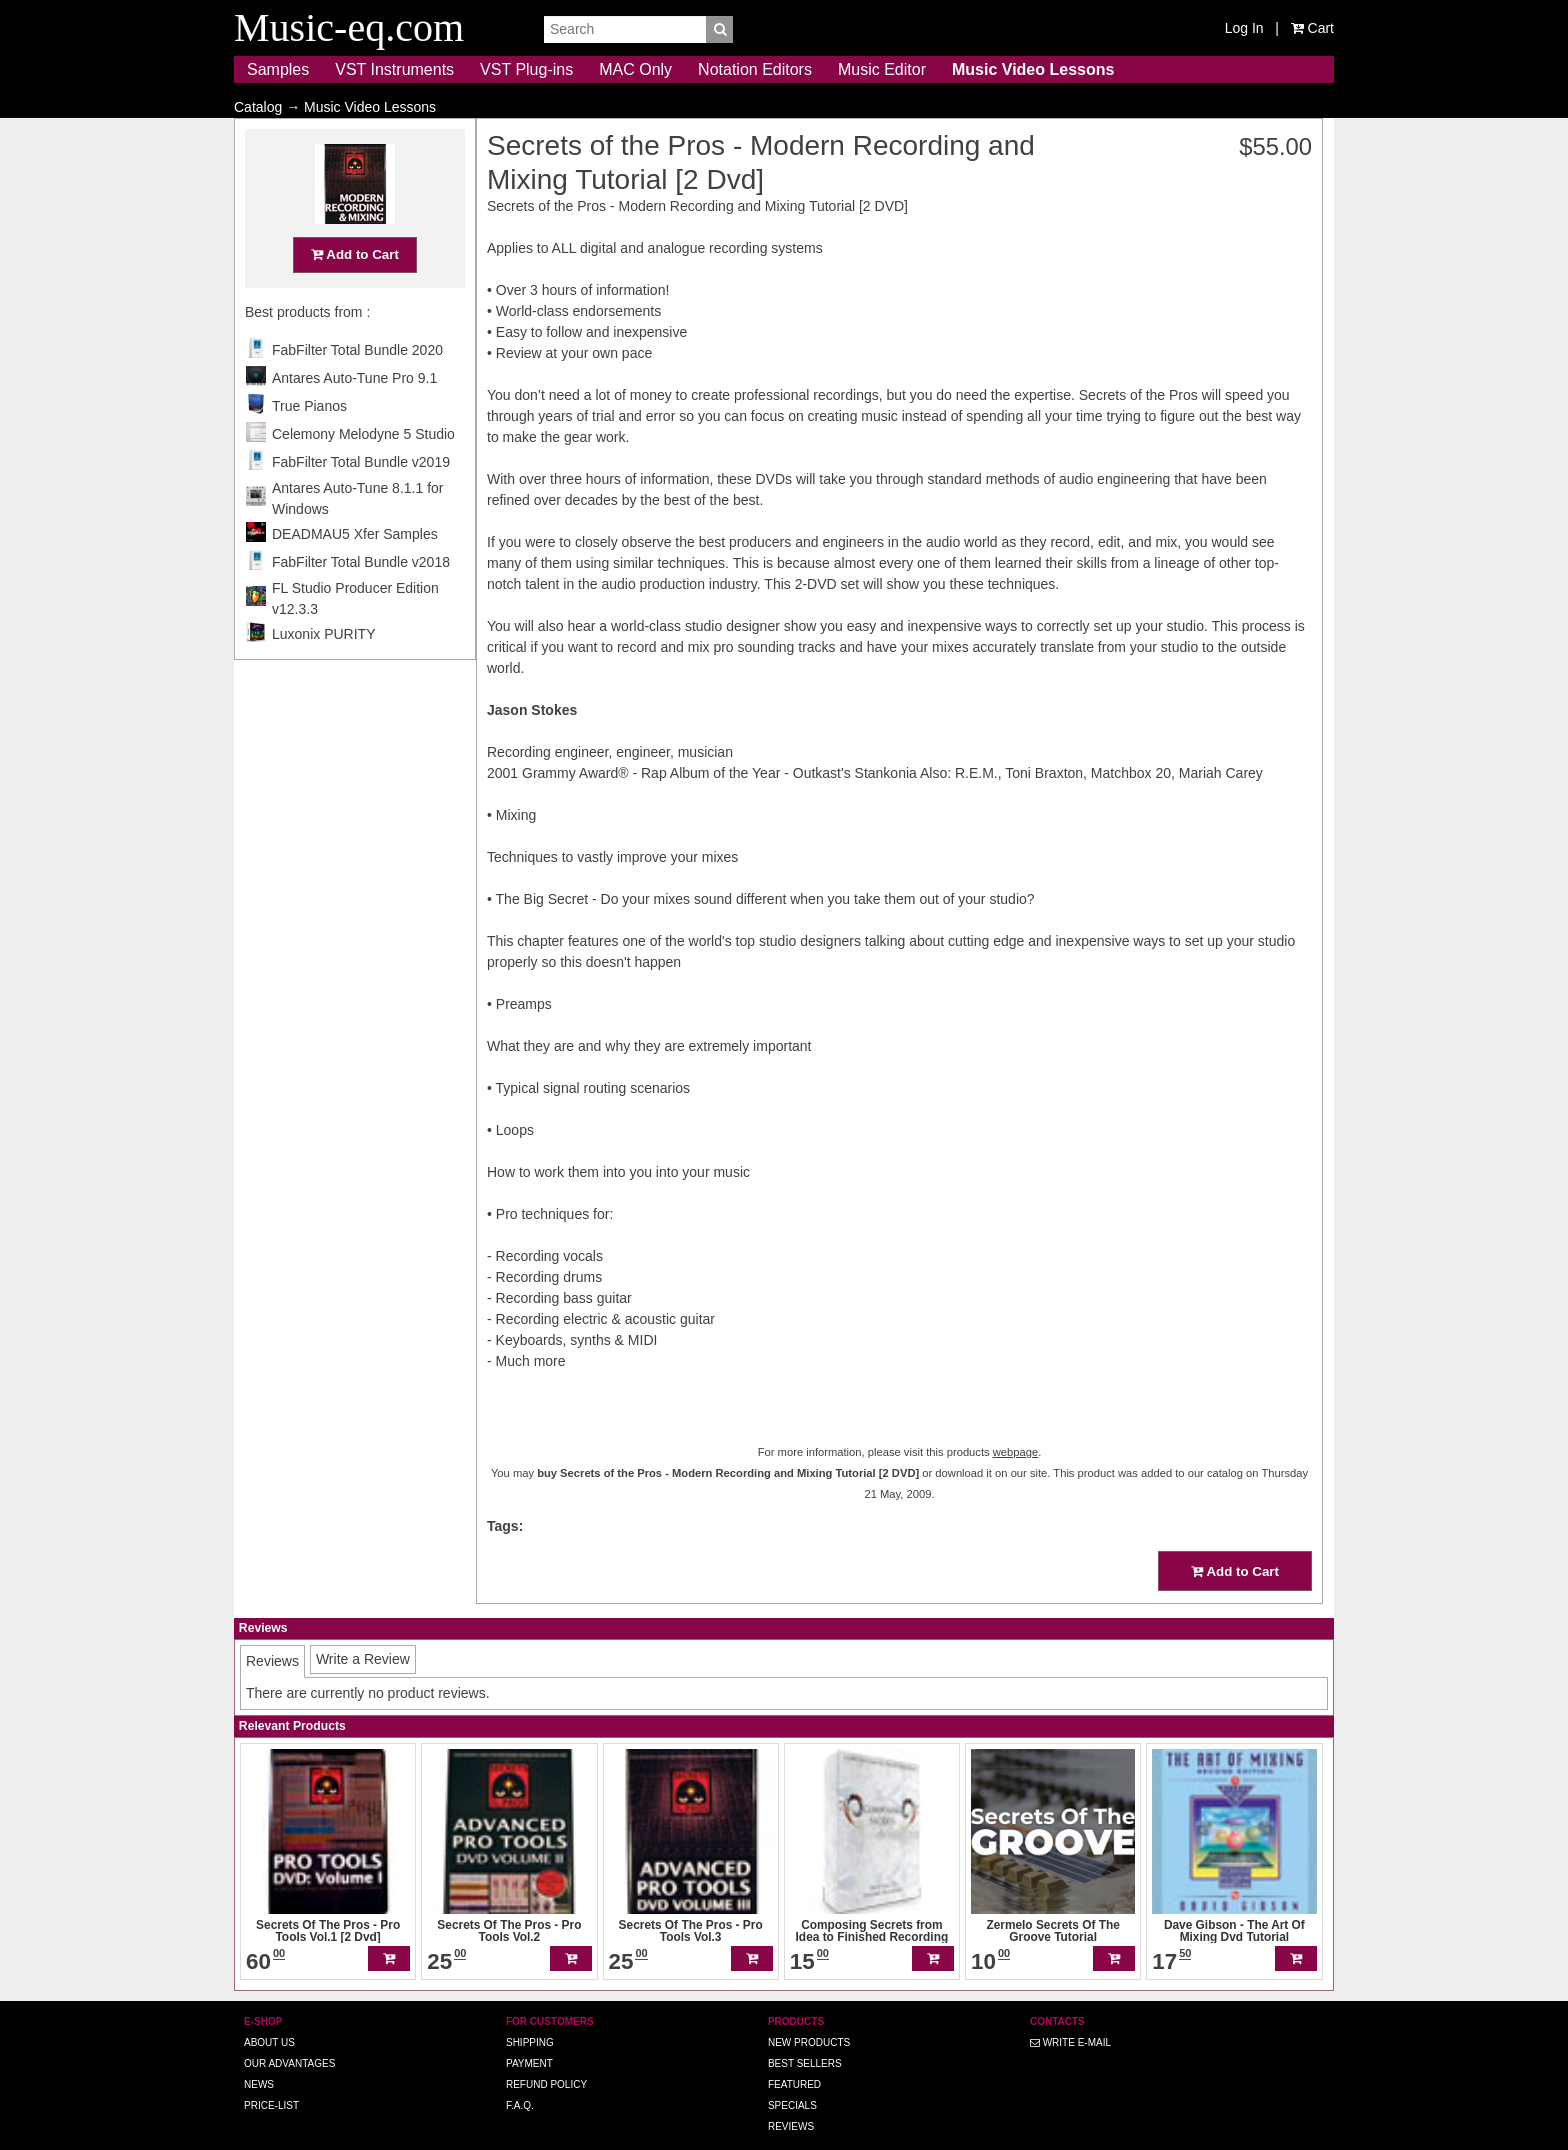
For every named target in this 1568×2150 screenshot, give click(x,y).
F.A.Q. (520, 2077)
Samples (278, 69)
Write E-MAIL (1070, 2014)
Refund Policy (546, 2056)
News (259, 2056)
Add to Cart (355, 293)
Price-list (271, 2077)
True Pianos (309, 445)
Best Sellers (805, 2035)
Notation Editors (755, 69)
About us (269, 2014)
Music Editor (882, 69)
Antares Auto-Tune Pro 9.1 (354, 417)
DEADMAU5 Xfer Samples (355, 573)
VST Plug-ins (526, 69)
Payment (529, 2035)
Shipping (530, 2014)
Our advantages (289, 2035)
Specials (792, 2077)
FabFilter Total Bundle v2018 (361, 601)
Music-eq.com (845, 2139)
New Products (809, 2014)
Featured (794, 2056)
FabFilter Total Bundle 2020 (357, 389)
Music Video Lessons (1033, 69)
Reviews (791, 2098)
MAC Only (635, 69)
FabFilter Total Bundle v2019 (361, 501)
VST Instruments (394, 69)
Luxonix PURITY (323, 673)
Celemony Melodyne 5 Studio (363, 473)
